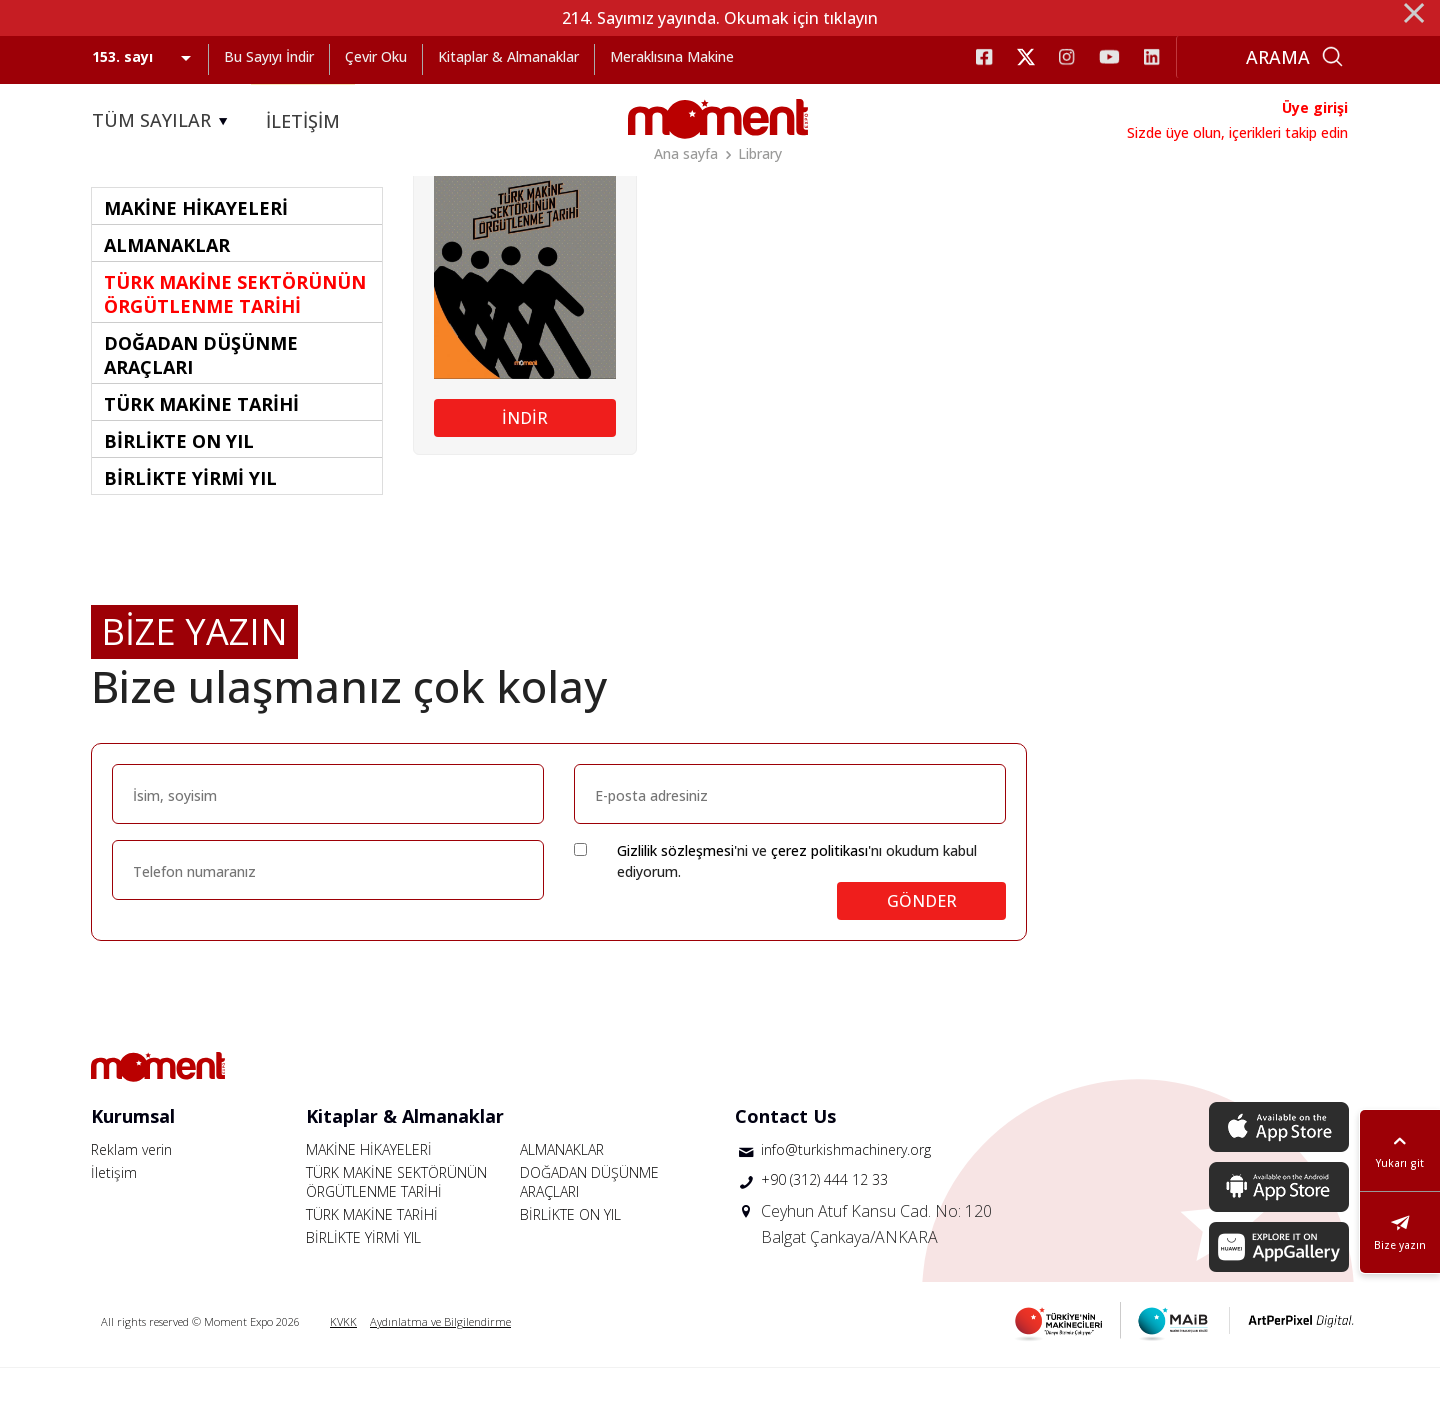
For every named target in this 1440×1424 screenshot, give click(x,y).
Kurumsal (133, 1172)
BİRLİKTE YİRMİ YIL (363, 1293)
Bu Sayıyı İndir (269, 56)
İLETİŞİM (303, 121)
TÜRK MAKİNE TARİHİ (372, 1270)
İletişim (114, 1228)
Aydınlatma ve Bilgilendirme (440, 1377)
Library (760, 153)
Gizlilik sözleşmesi (675, 906)
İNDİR (525, 474)
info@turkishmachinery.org (846, 1205)
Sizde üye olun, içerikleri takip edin (1237, 132)
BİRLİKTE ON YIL (570, 1270)
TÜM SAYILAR (163, 121)
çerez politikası (819, 906)
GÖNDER (922, 957)
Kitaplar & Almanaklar (508, 56)
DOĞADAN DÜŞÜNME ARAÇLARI (589, 1238)
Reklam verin (131, 1205)
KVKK (343, 1377)
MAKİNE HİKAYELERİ (369, 1205)
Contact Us (785, 1172)
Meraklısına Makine (672, 56)
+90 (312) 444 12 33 (824, 1235)
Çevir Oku (376, 56)
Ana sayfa (686, 153)
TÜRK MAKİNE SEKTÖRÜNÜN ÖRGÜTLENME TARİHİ (396, 1238)
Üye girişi (1315, 107)
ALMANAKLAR (562, 1205)
